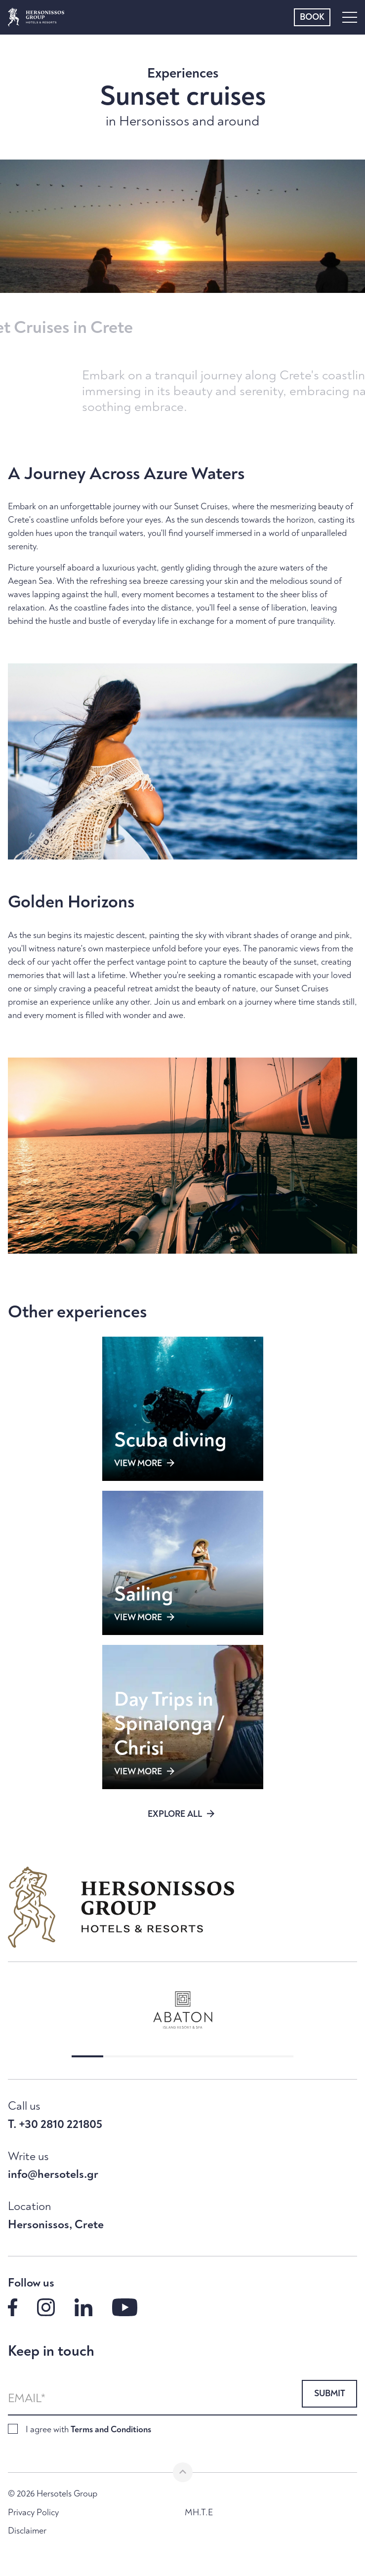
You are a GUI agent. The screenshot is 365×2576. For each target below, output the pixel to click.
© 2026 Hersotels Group (52, 2494)
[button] (87, 2056)
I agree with (88, 2429)
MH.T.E (199, 2512)
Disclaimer (27, 2531)
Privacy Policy (33, 2512)
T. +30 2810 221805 (55, 2124)
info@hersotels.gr (53, 2174)
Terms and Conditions (111, 2429)
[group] (182, 2010)
